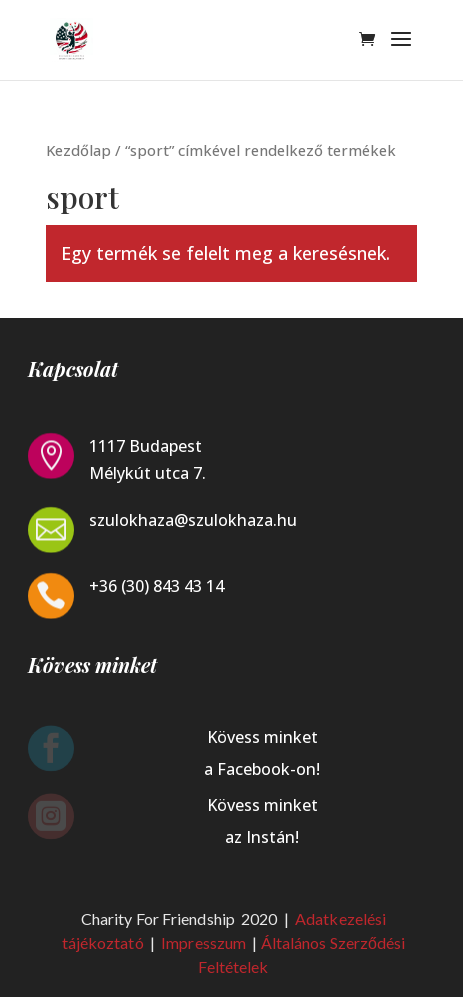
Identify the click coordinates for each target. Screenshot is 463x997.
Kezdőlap (78, 150)
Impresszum (205, 942)
